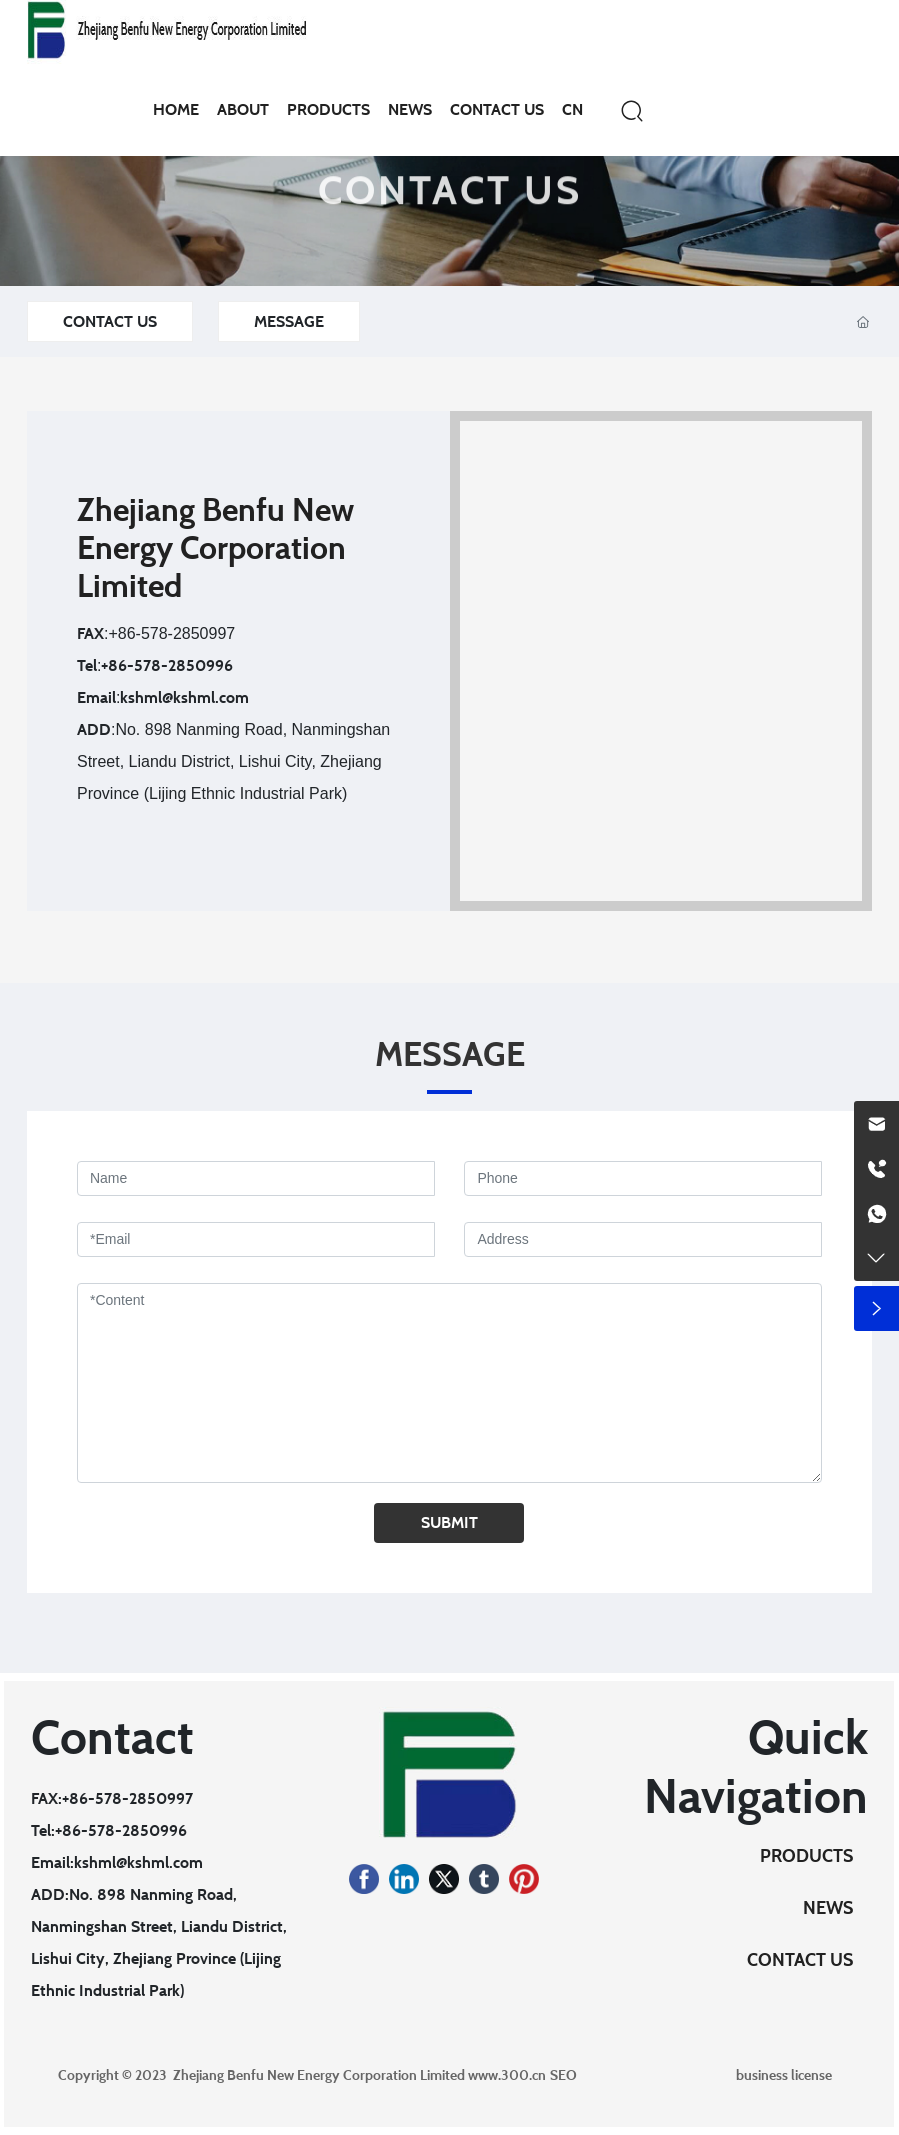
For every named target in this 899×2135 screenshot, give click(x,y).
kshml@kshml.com (184, 697)
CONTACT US (450, 209)
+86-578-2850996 (167, 665)
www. (484, 2074)
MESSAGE (289, 321)
